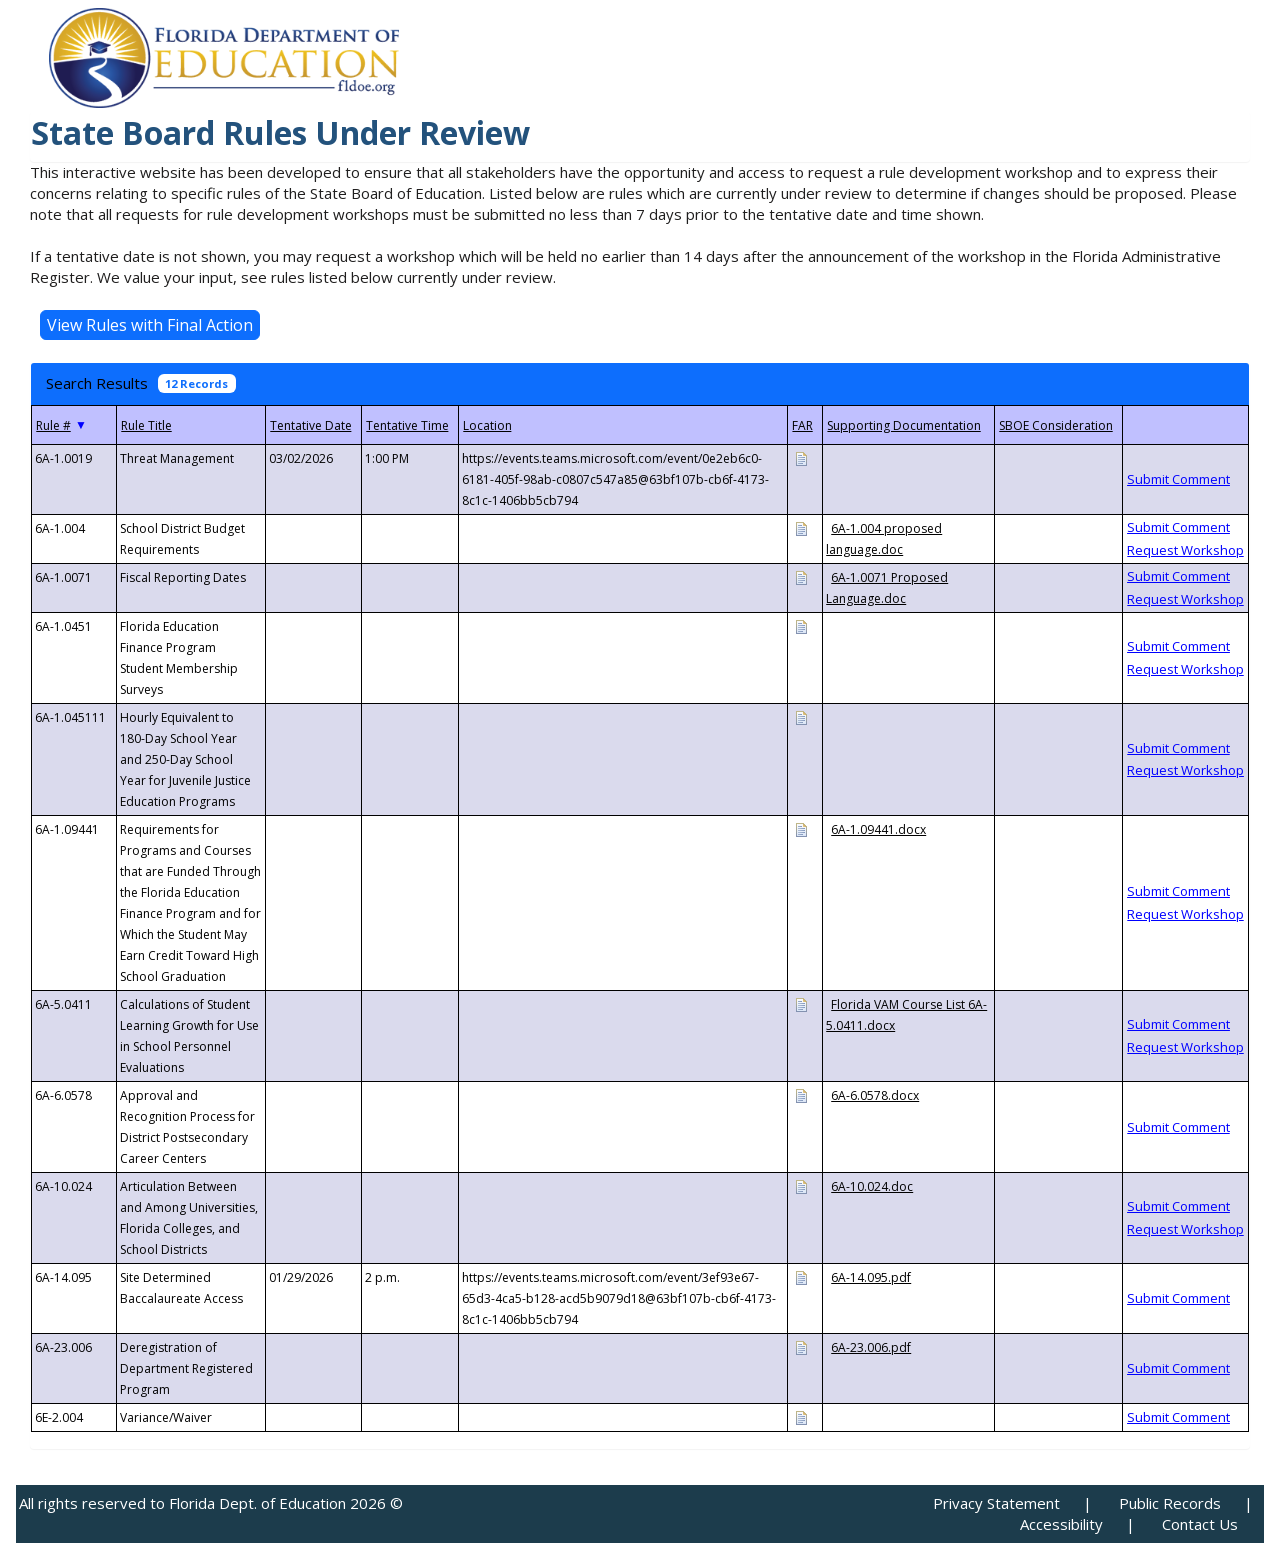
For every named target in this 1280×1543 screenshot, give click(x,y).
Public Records (1170, 1503)
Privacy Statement (996, 1503)
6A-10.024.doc (872, 1186)
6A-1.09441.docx (878, 829)
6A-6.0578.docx (875, 1095)
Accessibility (1061, 1524)
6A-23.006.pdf (871, 1347)
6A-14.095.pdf (871, 1277)
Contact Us (1200, 1524)
